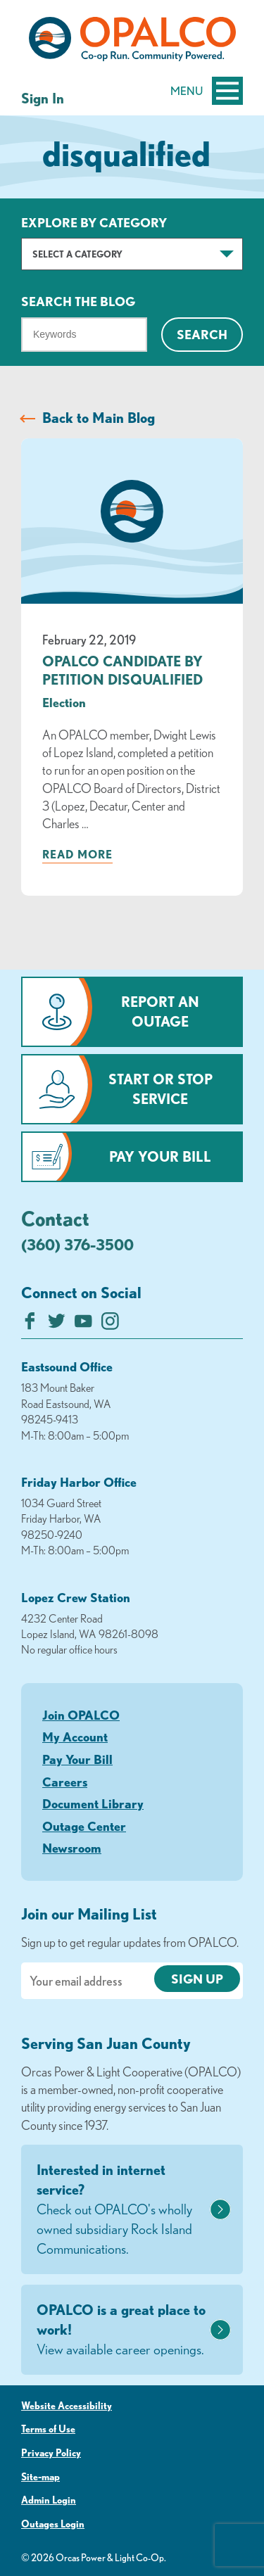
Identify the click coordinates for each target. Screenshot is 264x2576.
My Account (75, 1737)
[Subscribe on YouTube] (83, 1324)
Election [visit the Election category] (64, 702)
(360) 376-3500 (77, 1244)
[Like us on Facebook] (30, 1324)
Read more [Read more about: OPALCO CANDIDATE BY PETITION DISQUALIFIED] (77, 854)
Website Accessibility (66, 2405)
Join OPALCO (81, 1715)
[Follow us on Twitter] (56, 1324)
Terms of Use (48, 2429)
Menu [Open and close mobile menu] (206, 91)
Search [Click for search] (202, 334)
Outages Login (52, 2524)
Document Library (93, 1803)
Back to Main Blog (98, 418)
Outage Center (84, 1826)
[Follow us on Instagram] (110, 1324)
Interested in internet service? (121, 2210)
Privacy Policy (51, 2452)
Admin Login (48, 2500)
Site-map (40, 2476)
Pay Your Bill (160, 1156)
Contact (55, 1218)
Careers (64, 1782)
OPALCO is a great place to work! (121, 2330)
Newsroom (71, 1848)
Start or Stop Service (160, 1089)
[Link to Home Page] (132, 41)
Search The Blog (78, 301)
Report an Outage (160, 1011)
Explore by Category (94, 222)
